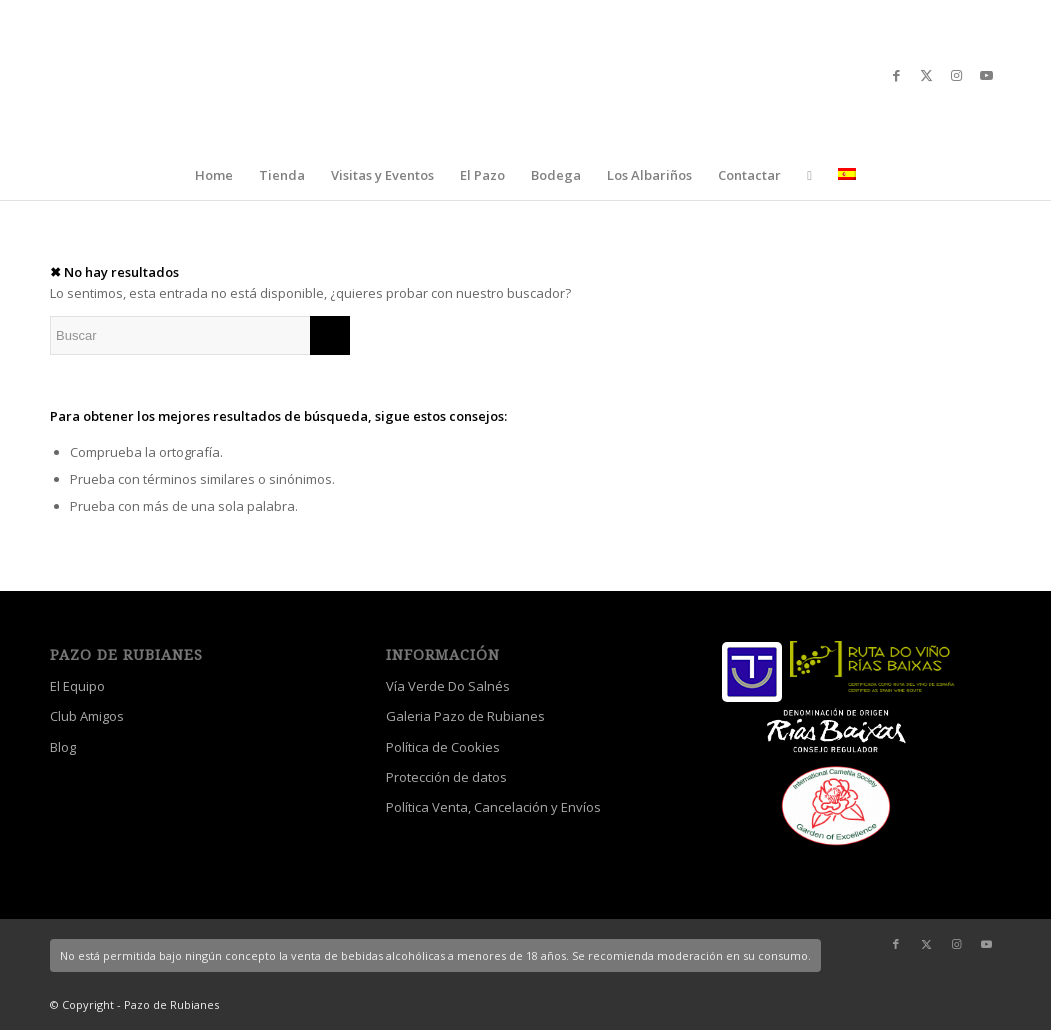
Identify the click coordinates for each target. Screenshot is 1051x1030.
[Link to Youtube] (986, 75)
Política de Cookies (443, 747)
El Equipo (77, 686)
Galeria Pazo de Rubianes (465, 716)
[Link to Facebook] (896, 75)
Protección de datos (446, 777)
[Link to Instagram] (956, 75)
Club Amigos (87, 716)
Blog (63, 747)
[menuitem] (214, 175)
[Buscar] (200, 335)
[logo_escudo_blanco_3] (525, 75)
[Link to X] (926, 75)
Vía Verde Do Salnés (448, 686)
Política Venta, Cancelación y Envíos (493, 807)
